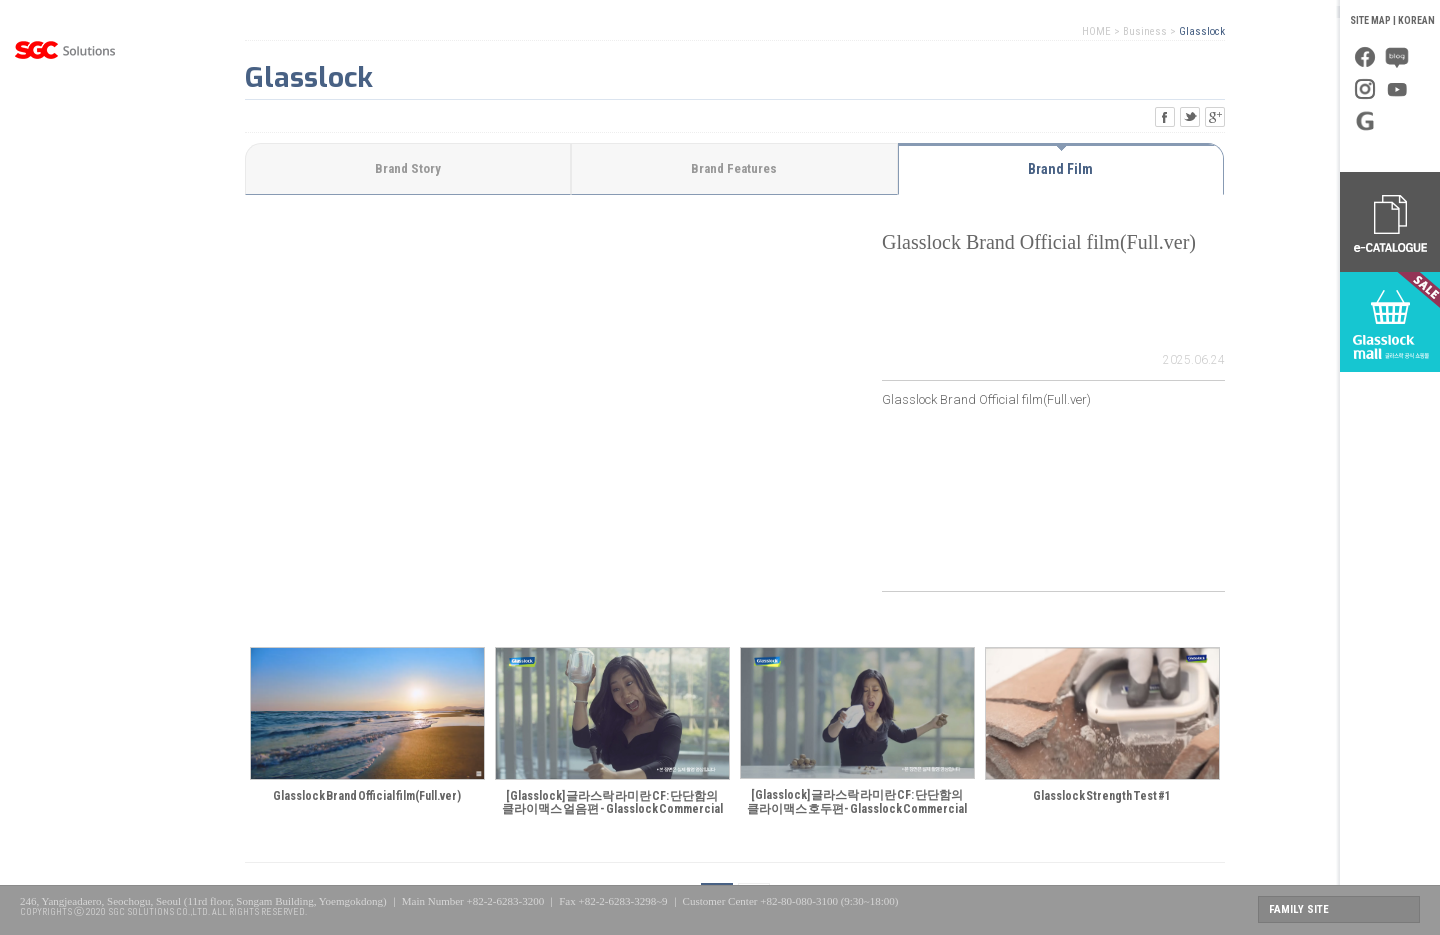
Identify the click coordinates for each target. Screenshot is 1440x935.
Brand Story (408, 168)
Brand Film (1060, 169)
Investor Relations (65, 325)
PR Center (65, 275)
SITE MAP (1370, 20)
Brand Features (734, 168)
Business (65, 175)
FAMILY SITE (1299, 909)
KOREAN (1416, 20)
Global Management (65, 225)
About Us (65, 125)
